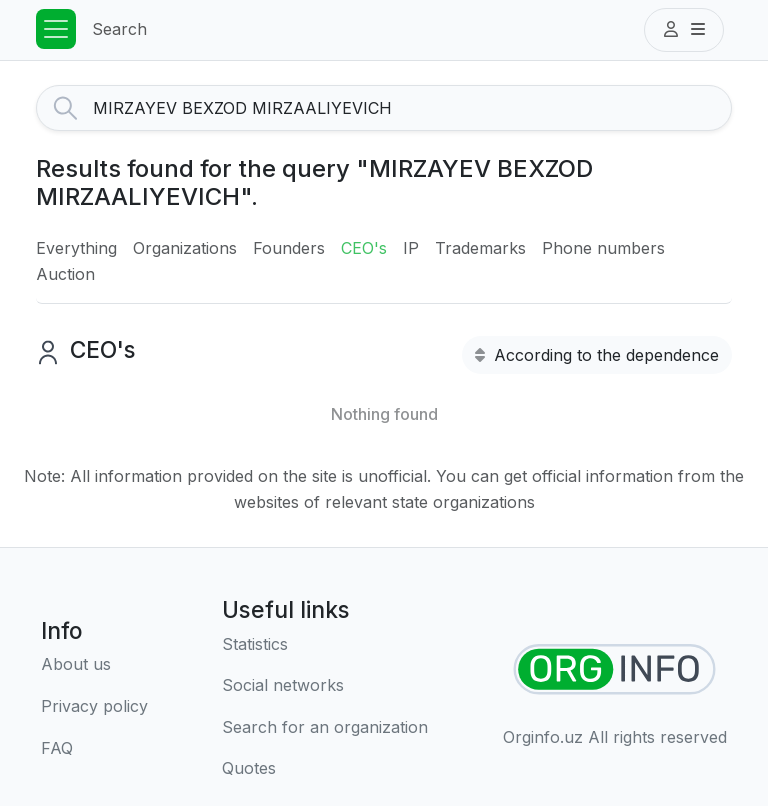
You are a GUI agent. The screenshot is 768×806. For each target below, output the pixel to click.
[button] (684, 30)
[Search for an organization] (325, 728)
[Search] (412, 108)
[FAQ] (94, 749)
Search (119, 29)
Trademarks (480, 248)
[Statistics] (325, 645)
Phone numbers (603, 248)
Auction (65, 274)
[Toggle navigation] (56, 29)
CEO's (364, 248)
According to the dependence (597, 355)
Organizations (185, 248)
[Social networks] (325, 686)
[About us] (94, 665)
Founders (289, 248)
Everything (76, 248)
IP (411, 248)
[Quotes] (325, 769)
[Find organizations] (614, 669)
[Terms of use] (94, 707)
